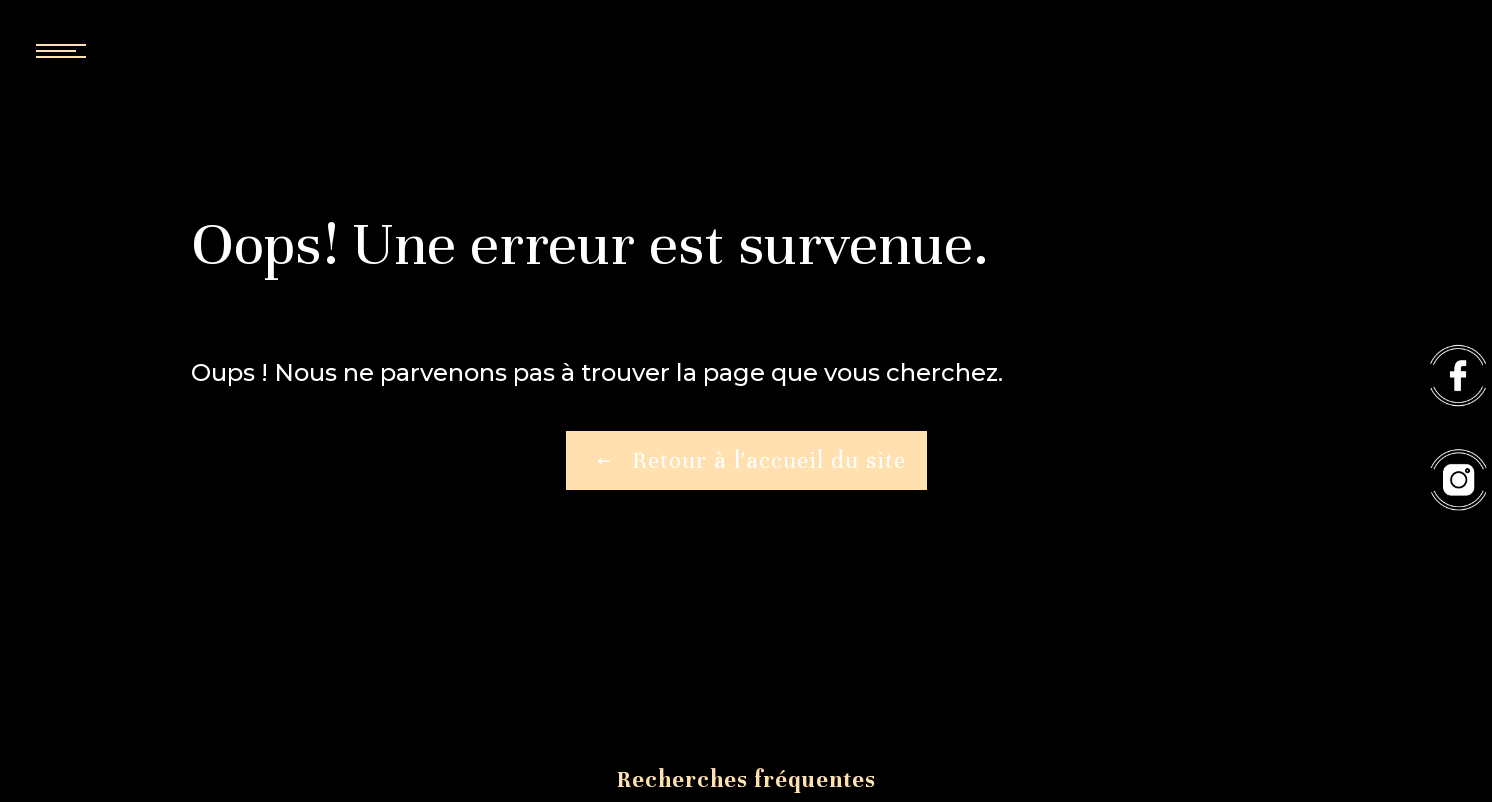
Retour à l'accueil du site (746, 461)
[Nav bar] (120, 50)
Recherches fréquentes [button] (746, 779)
